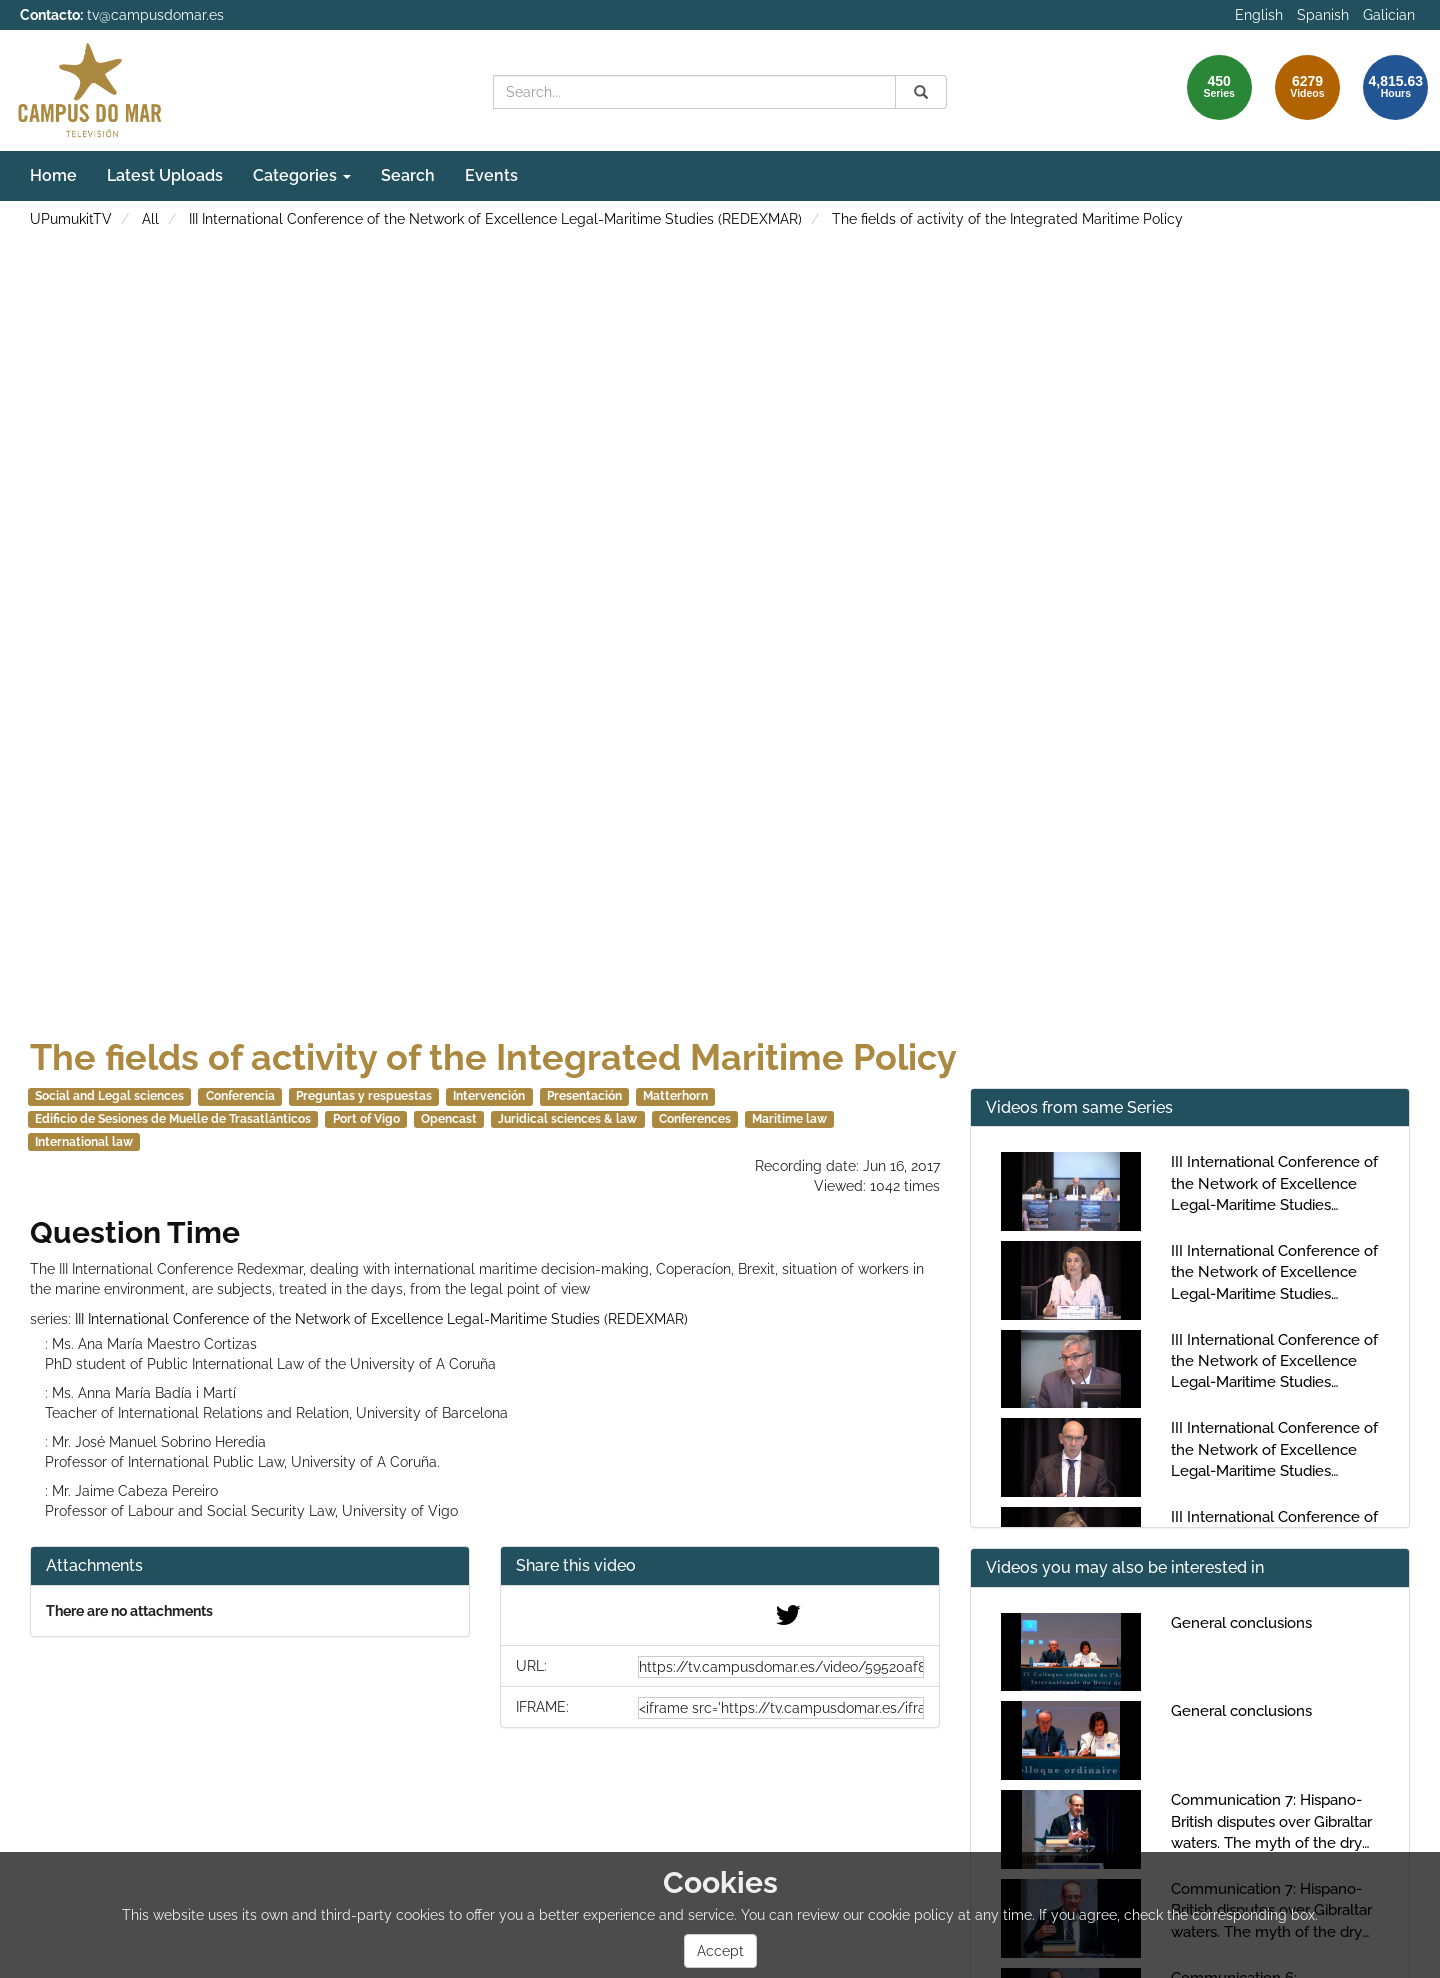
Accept (720, 1951)
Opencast (449, 1119)
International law (84, 1142)
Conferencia (240, 1096)
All (150, 219)
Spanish (1323, 15)
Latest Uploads (165, 175)
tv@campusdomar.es (155, 15)
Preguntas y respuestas (364, 1096)
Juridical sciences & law (567, 1119)
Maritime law (789, 1119)
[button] (720, 1566)
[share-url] (781, 1667)
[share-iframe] (781, 1708)
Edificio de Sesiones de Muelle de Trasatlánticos (173, 1119)
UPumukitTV (71, 219)
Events (491, 175)
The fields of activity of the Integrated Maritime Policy (1007, 219)
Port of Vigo (366, 1119)
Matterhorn (675, 1096)
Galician (1389, 15)
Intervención (489, 1096)
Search (408, 175)
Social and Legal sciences (109, 1096)
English (1259, 15)
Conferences (695, 1119)
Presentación (584, 1096)
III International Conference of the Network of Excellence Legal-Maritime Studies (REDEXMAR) (495, 219)
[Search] (921, 92)
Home (53, 175)
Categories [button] (302, 175)
